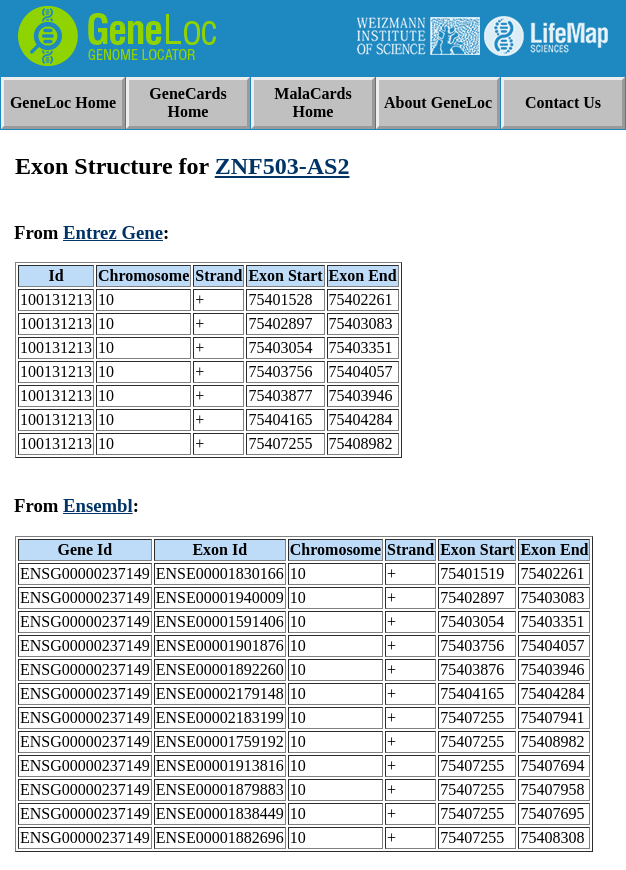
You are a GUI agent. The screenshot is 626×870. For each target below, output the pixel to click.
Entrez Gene (113, 232)
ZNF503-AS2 (282, 166)
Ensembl (98, 505)
